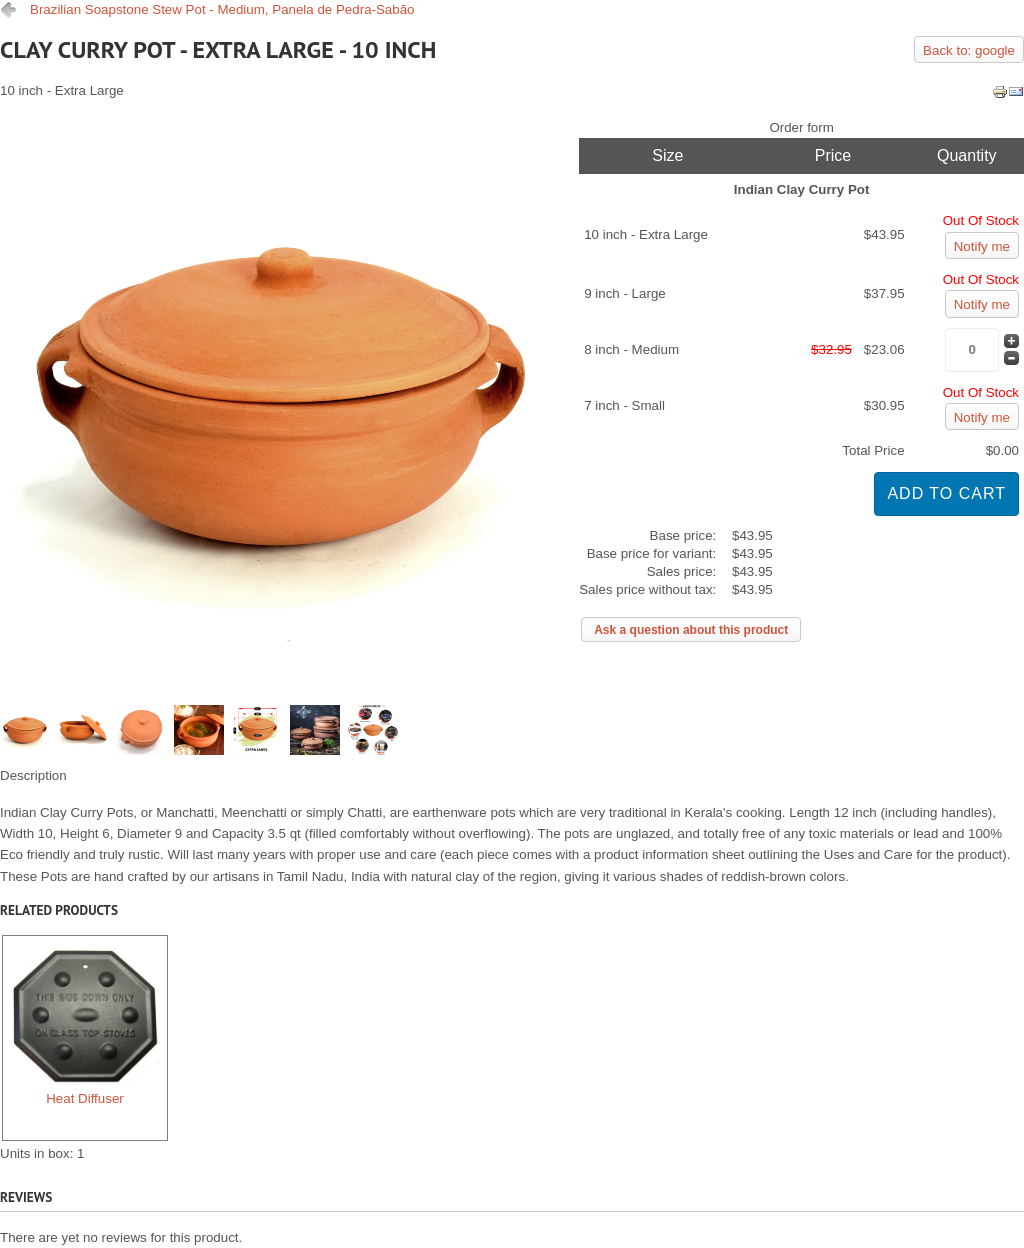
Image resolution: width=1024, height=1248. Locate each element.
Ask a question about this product (691, 630)
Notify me (982, 246)
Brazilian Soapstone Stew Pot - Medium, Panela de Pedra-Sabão (222, 9)
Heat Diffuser (85, 1022)
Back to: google (969, 50)
